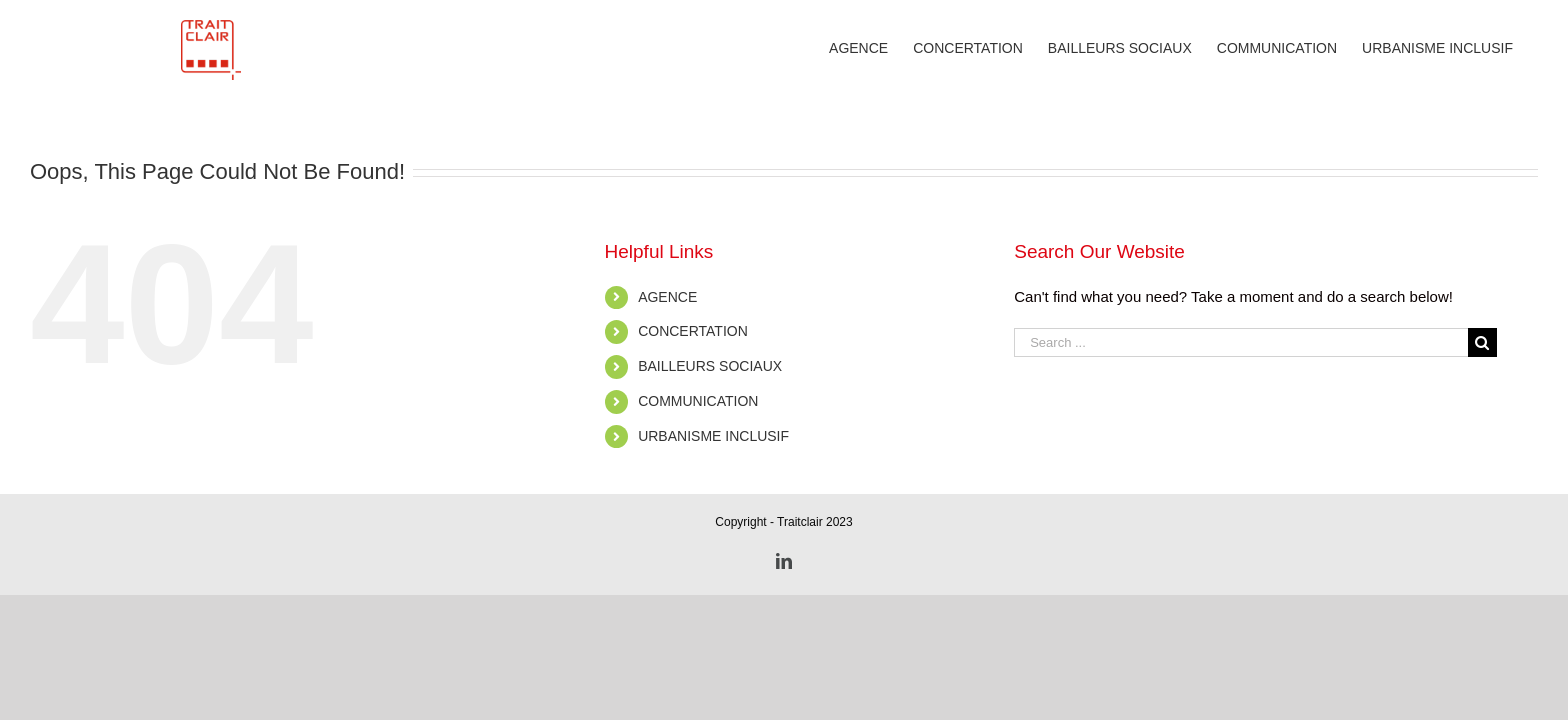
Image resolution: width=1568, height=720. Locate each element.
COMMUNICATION (698, 401)
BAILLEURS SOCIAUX (710, 366)
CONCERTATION (693, 331)
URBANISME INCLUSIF (713, 436)
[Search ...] (1241, 342)
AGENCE (667, 297)
